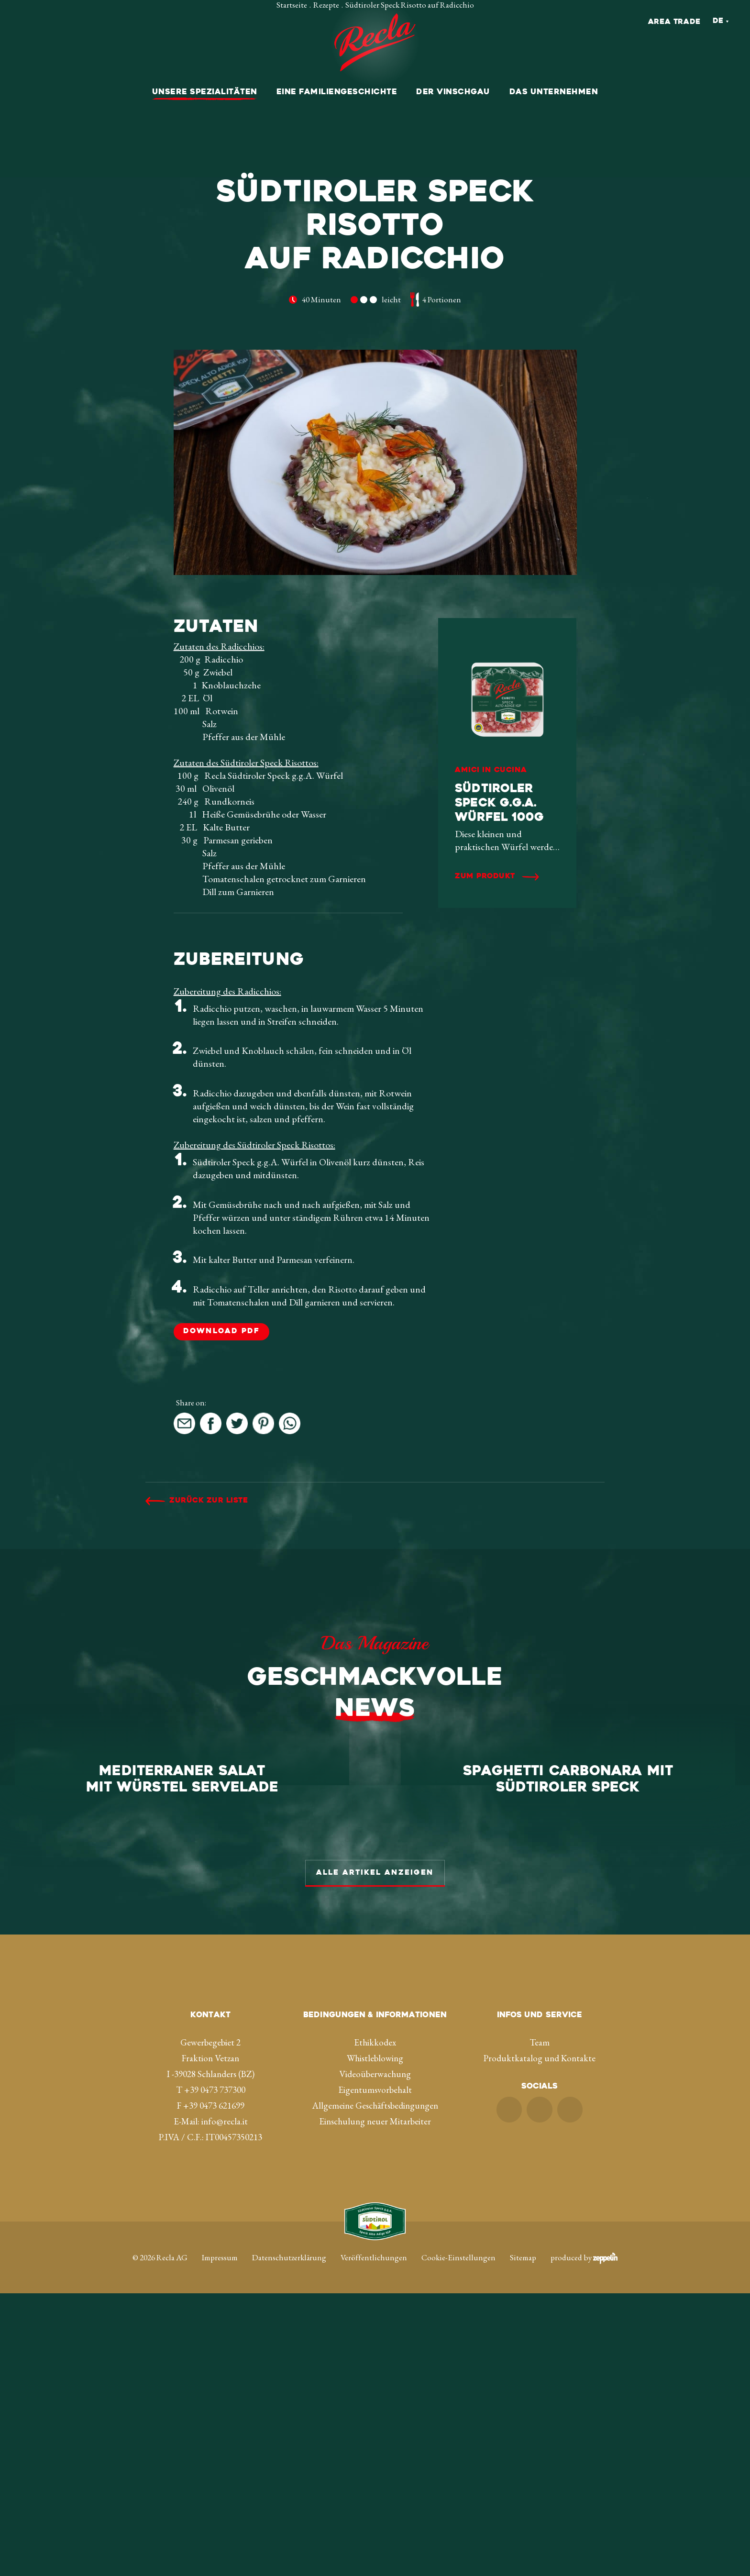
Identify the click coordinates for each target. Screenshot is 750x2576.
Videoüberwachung (375, 2357)
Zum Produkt (485, 876)
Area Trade (674, 22)
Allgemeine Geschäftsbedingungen (375, 2388)
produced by (584, 2540)
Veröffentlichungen (374, 2540)
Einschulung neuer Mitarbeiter (375, 2404)
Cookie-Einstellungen (458, 2540)
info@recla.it (224, 2404)
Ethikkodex (375, 2325)
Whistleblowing (375, 2341)
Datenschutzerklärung (289, 2540)
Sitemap (523, 2540)
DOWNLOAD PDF (221, 1331)
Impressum (220, 2540)
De (718, 21)
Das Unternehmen (553, 92)
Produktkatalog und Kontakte (540, 2341)
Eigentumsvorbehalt (375, 2372)
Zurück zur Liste (208, 1500)
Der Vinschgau (453, 92)
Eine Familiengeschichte (336, 92)
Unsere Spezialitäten (204, 92)
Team (539, 2325)
